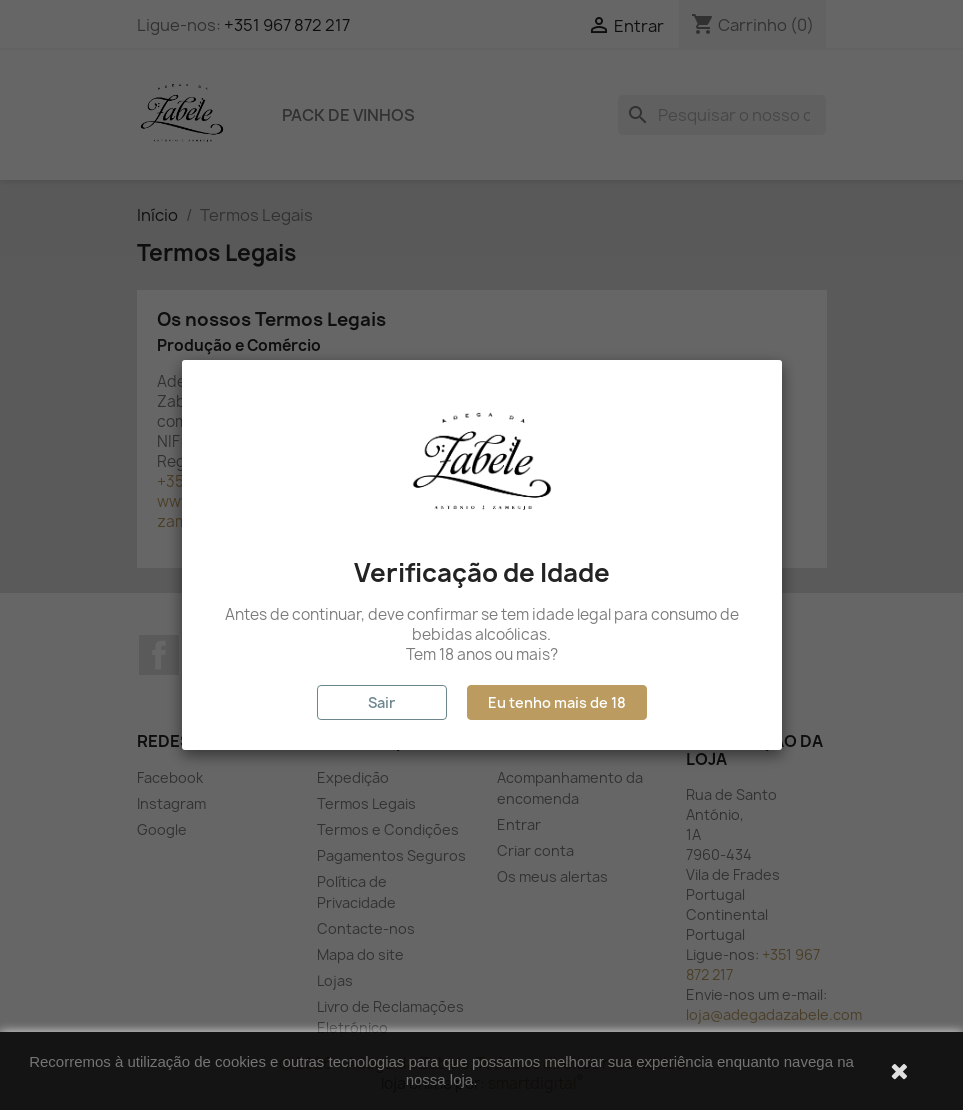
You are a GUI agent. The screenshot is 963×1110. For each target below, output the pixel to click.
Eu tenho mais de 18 (557, 702)
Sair (381, 702)
